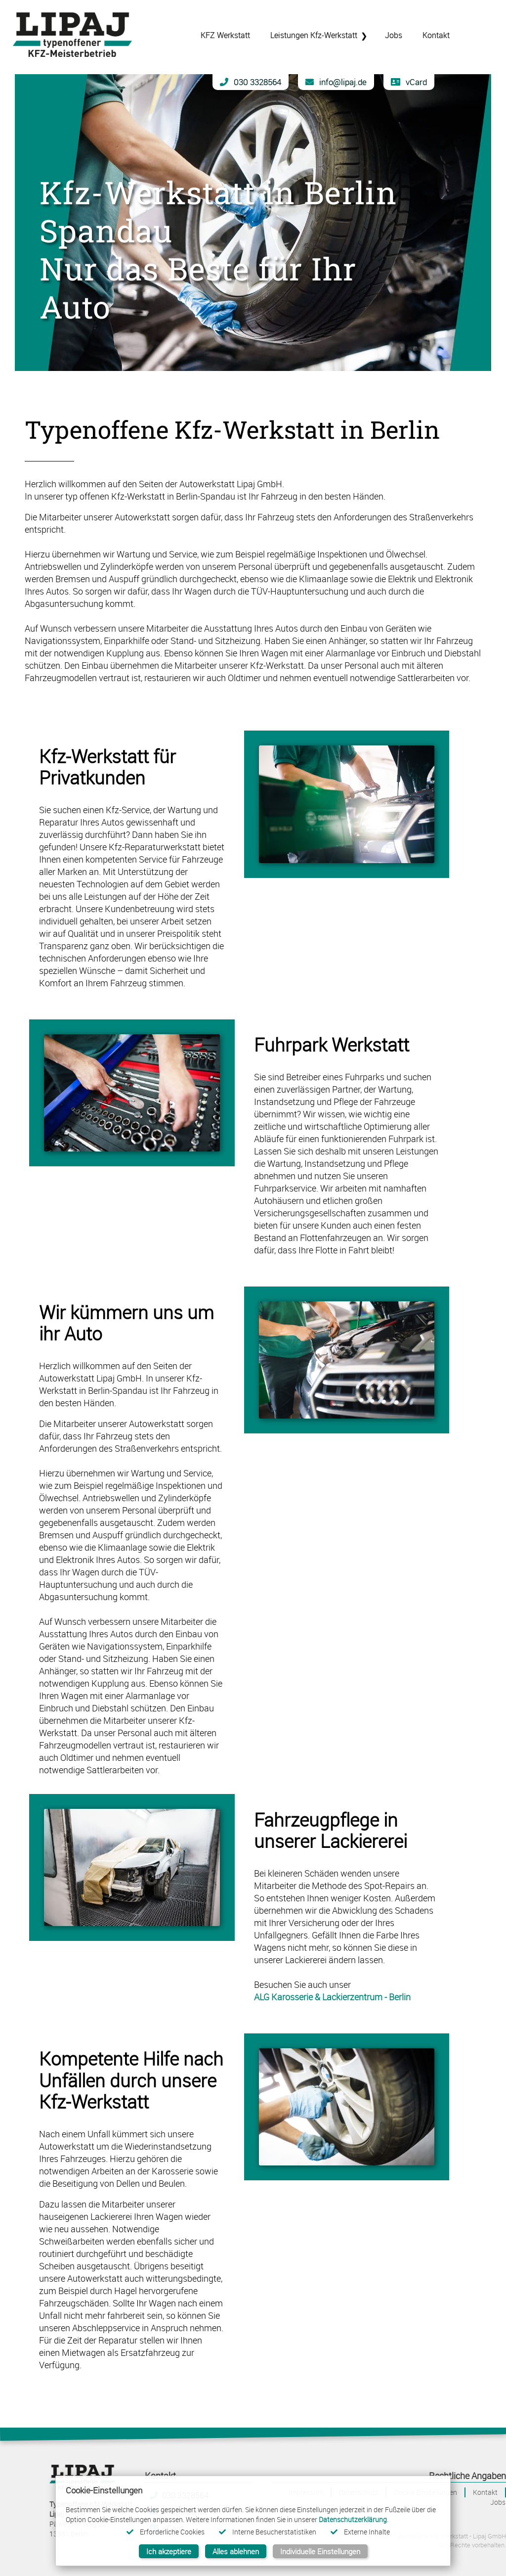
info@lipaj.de (336, 82)
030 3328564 (250, 82)
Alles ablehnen (235, 2551)
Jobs (498, 2502)
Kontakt (485, 2492)
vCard (409, 82)
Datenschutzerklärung (353, 2519)
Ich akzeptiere (168, 2551)
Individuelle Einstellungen (320, 2551)
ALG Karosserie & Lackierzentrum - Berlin (332, 1997)
